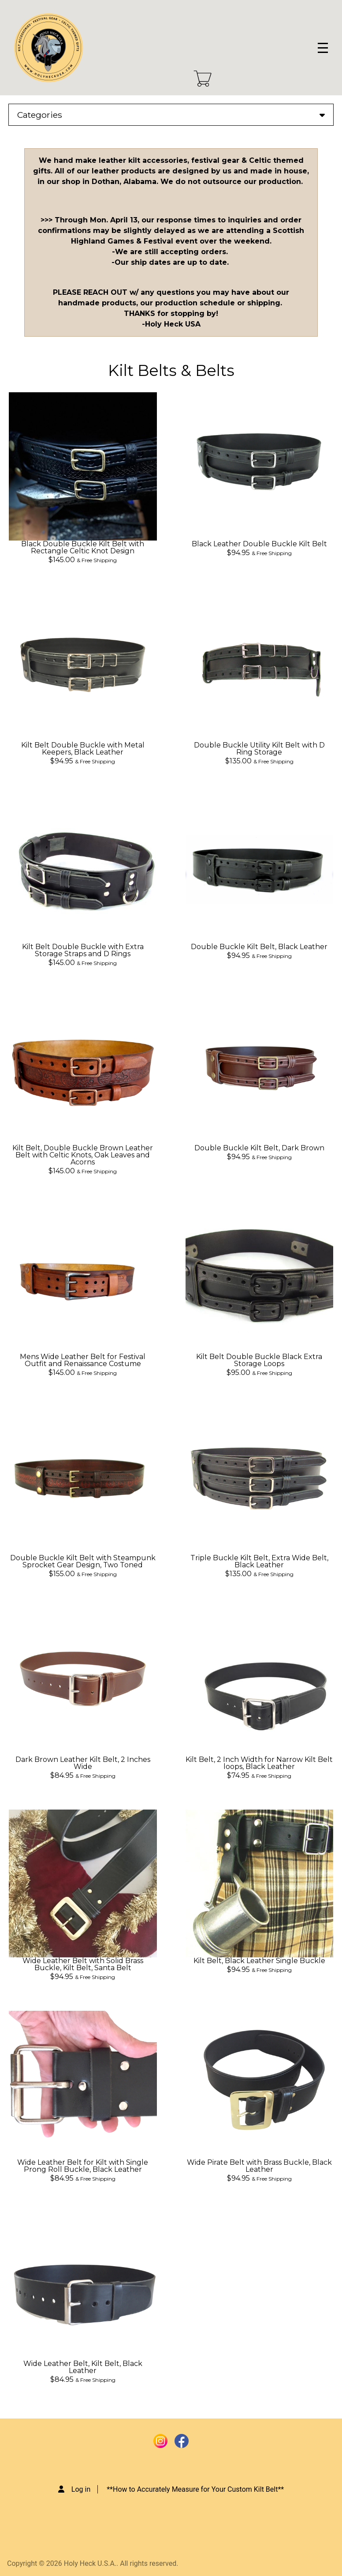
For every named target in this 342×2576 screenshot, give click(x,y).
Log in (80, 2489)
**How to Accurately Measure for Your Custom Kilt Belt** (195, 2489)
